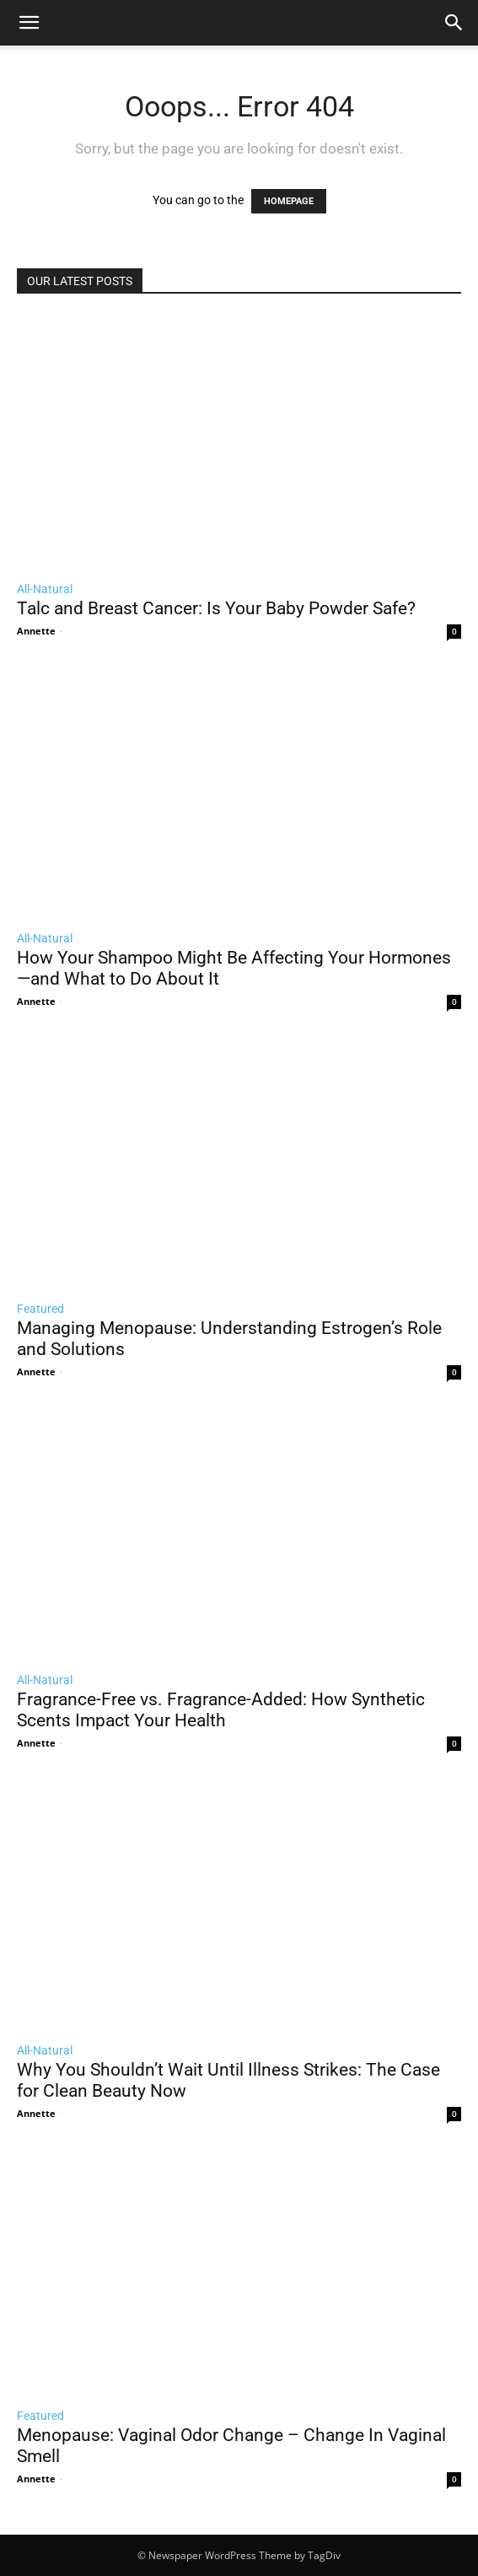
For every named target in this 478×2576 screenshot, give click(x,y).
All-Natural (45, 589)
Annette (36, 630)
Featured (40, 1308)
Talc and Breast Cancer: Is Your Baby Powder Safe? (216, 608)
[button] (454, 23)
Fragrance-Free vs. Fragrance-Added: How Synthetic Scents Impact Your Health (221, 1710)
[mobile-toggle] (29, 23)
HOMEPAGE (289, 201)
